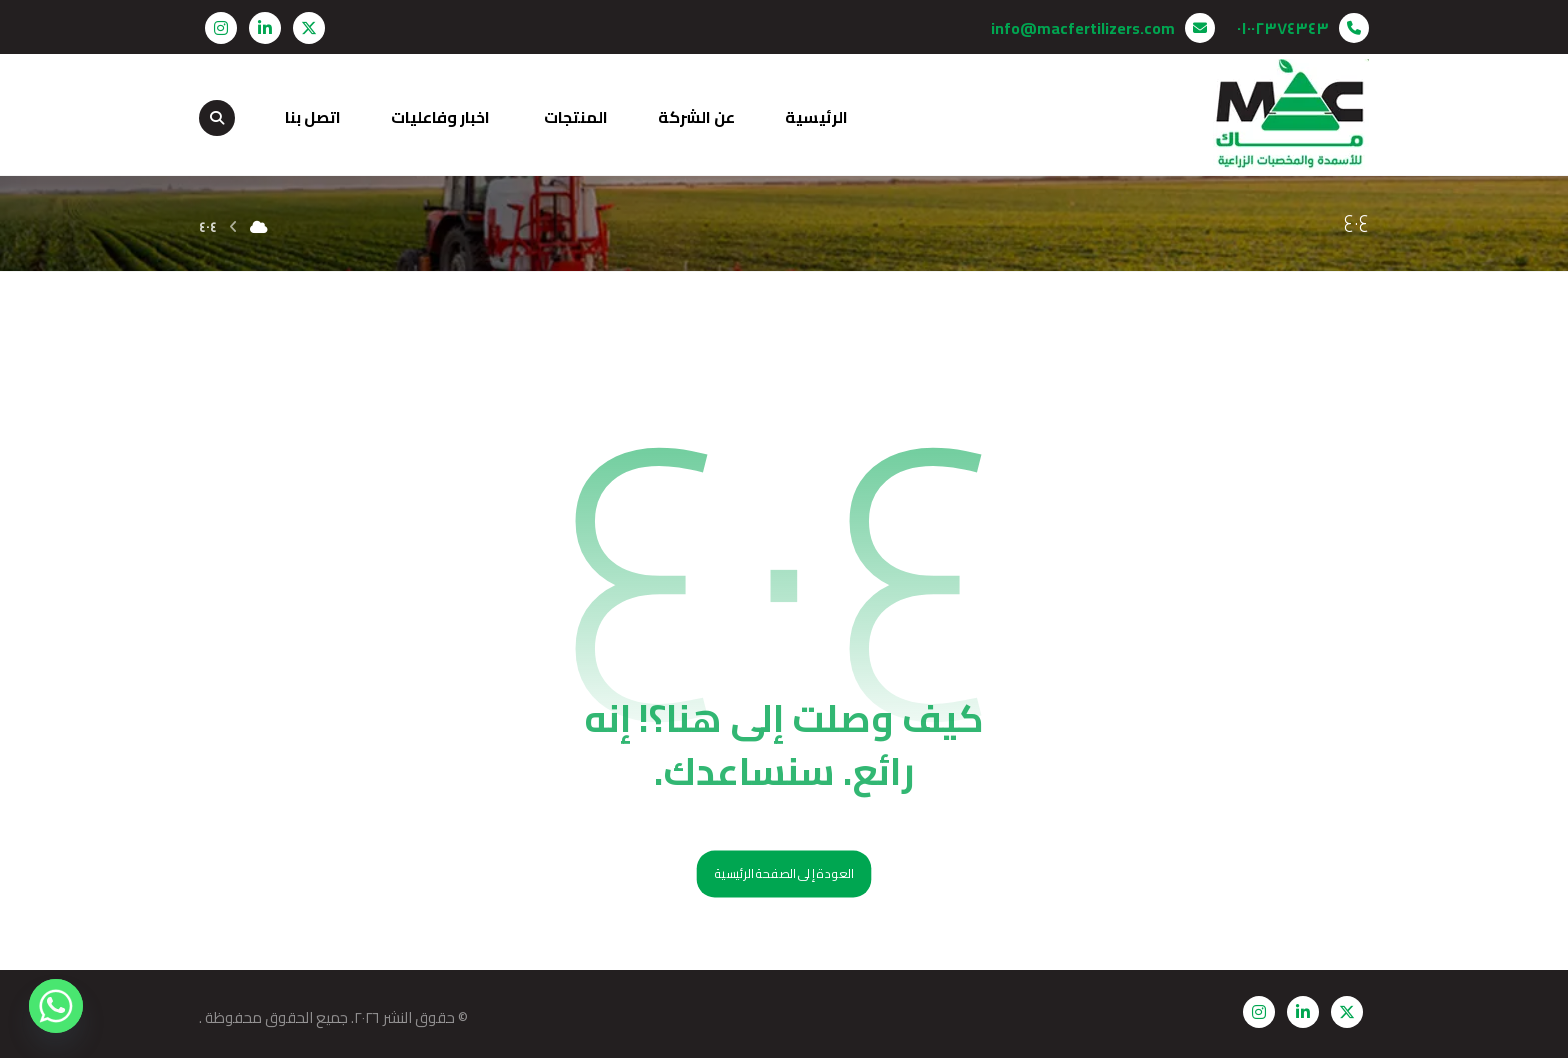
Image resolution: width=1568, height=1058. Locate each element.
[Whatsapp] (56, 1006)
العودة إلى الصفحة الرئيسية (784, 874)
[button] (309, 28)
